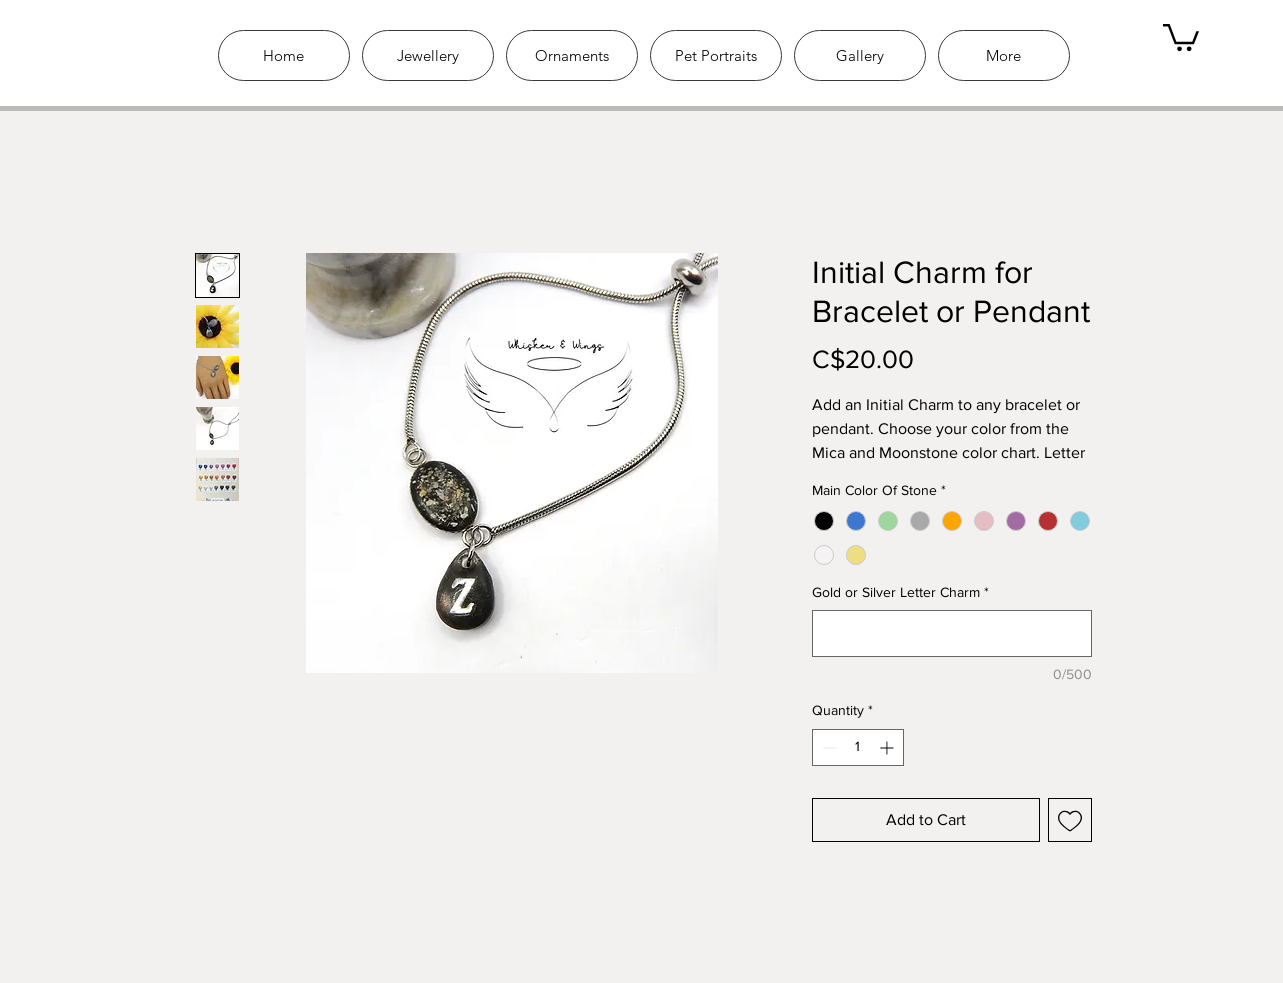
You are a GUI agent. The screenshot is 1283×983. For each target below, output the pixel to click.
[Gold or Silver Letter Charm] (952, 633)
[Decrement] (827, 747)
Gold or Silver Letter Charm (900, 592)
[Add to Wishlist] (1070, 820)
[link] (1181, 36)
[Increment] (888, 747)
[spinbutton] (858, 747)
